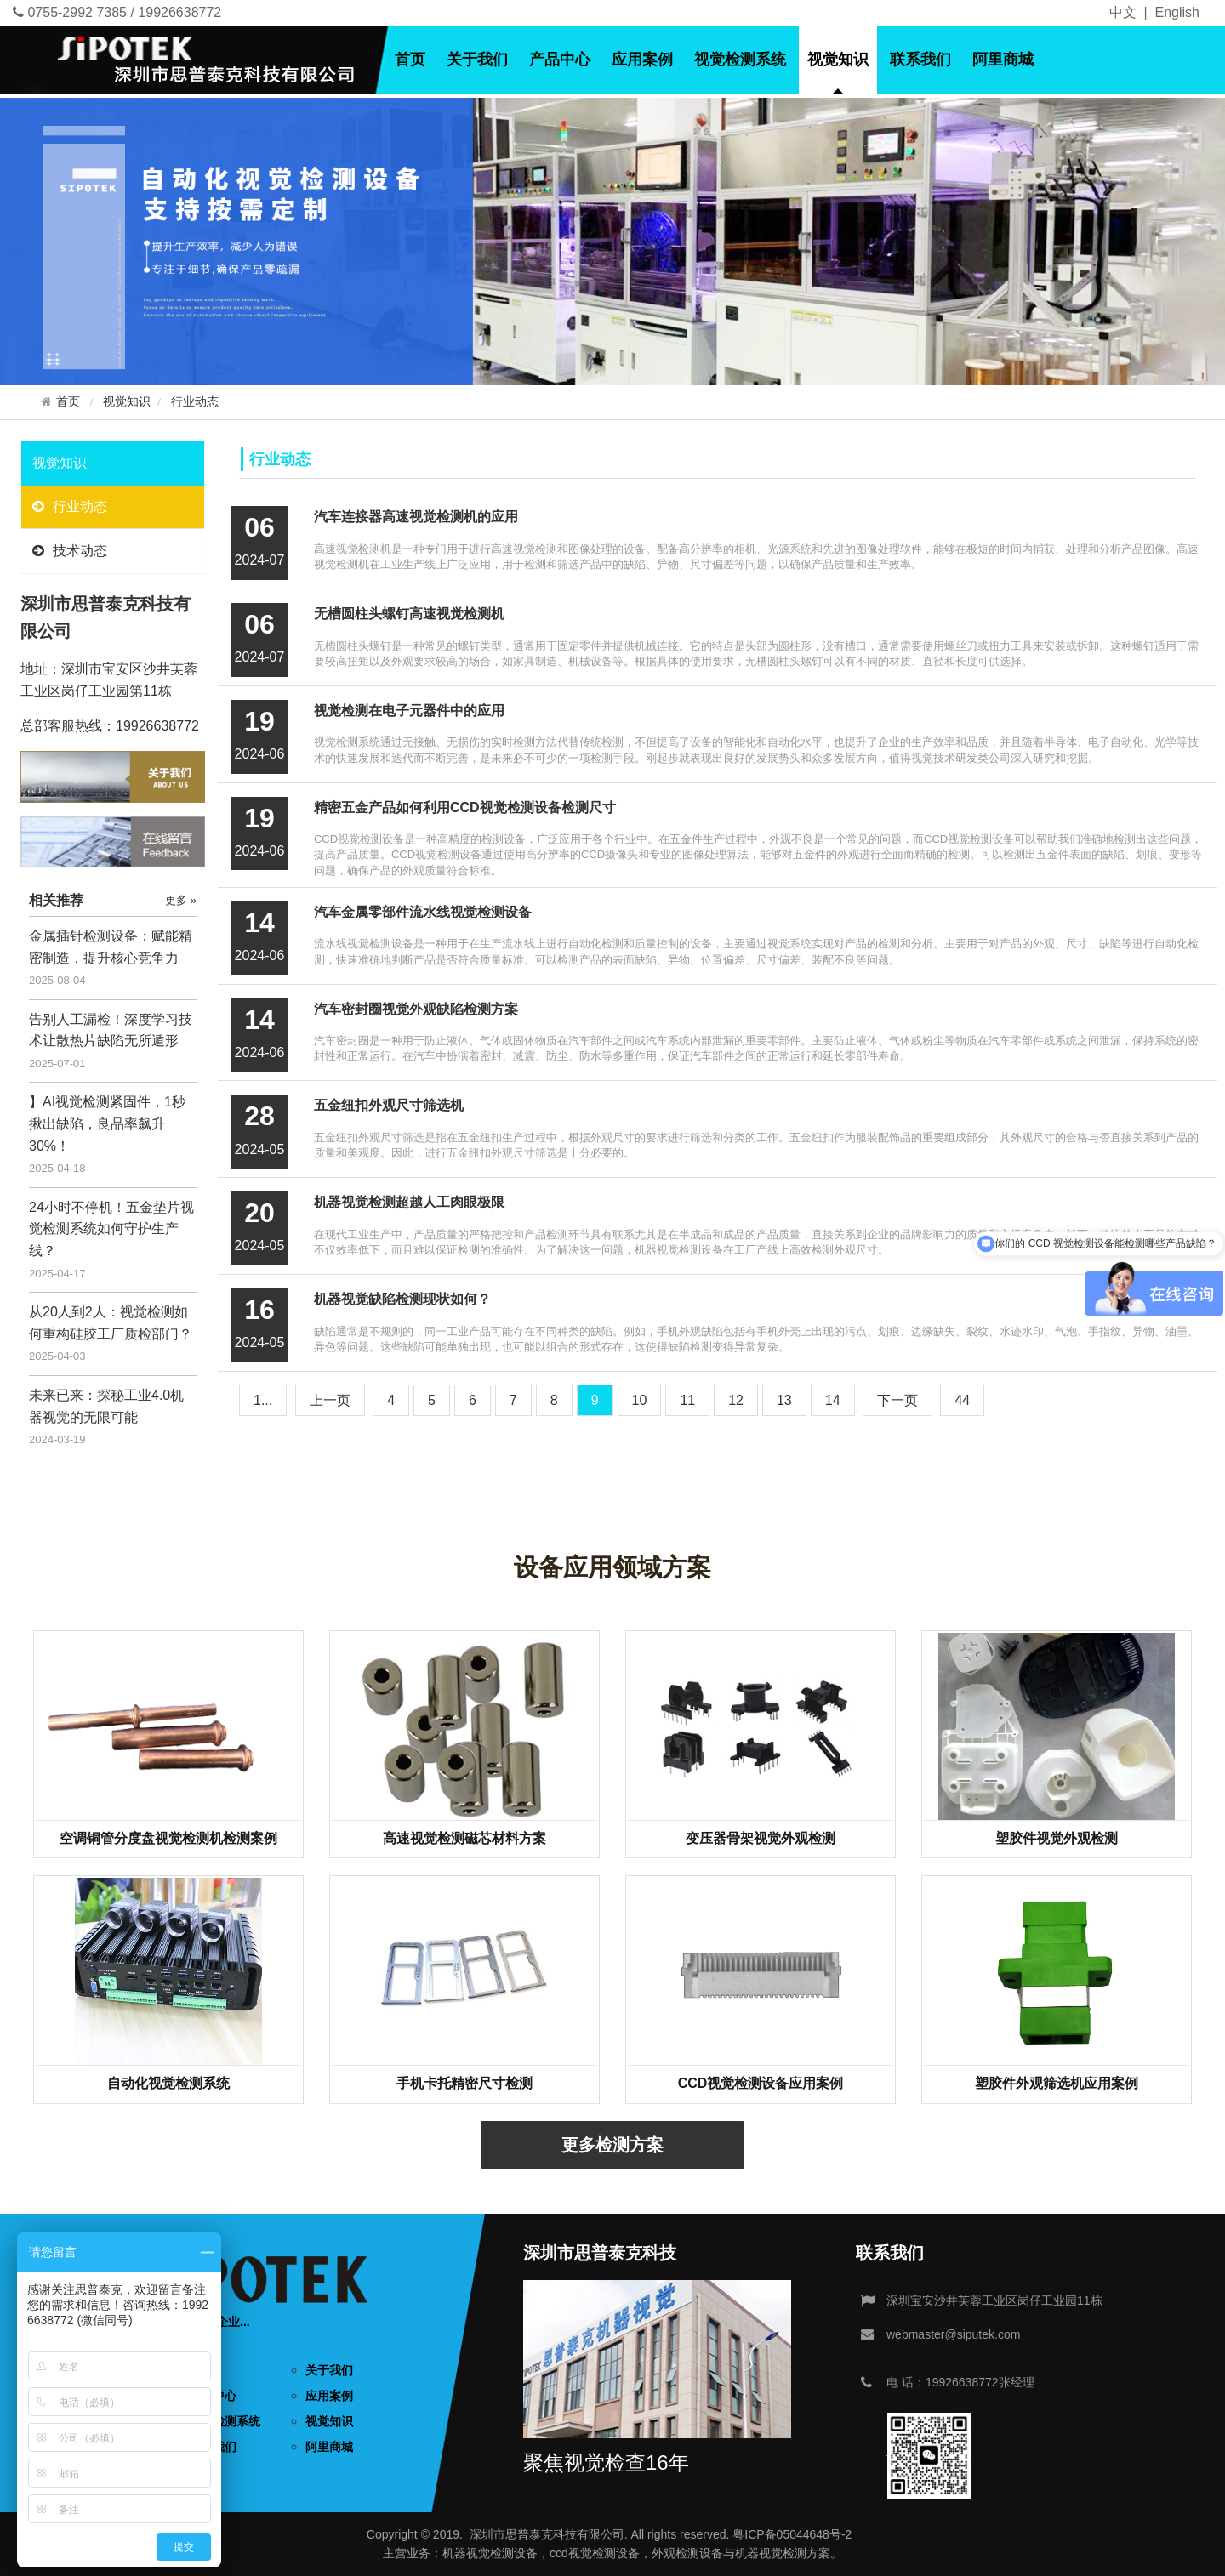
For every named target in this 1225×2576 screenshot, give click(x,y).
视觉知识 (838, 59)
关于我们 (477, 59)
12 (736, 1400)
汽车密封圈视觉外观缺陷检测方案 (416, 1009)
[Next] (897, 1400)
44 (962, 1400)
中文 (1123, 12)
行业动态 (195, 401)
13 (784, 1400)
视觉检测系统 (740, 59)
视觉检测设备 (502, 2553)
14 (832, 1400)
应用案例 (642, 59)
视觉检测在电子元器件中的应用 (409, 710)
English (1177, 12)
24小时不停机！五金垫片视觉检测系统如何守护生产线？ (111, 1229)
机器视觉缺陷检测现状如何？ (402, 1299)
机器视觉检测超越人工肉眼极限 (409, 1202)
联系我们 (920, 59)
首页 (410, 59)
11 (687, 1400)
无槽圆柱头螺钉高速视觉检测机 (409, 613)
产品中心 (559, 59)
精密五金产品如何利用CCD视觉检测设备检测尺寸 (465, 807)
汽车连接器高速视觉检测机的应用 (416, 516)
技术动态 (69, 550)
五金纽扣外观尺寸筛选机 (389, 1105)
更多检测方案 (612, 2144)
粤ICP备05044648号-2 (792, 2534)
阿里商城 (1003, 59)
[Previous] (330, 1400)
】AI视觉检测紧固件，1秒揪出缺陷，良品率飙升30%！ (107, 1123)
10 (639, 1400)
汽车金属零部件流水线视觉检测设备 (423, 912)
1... (263, 1400)
